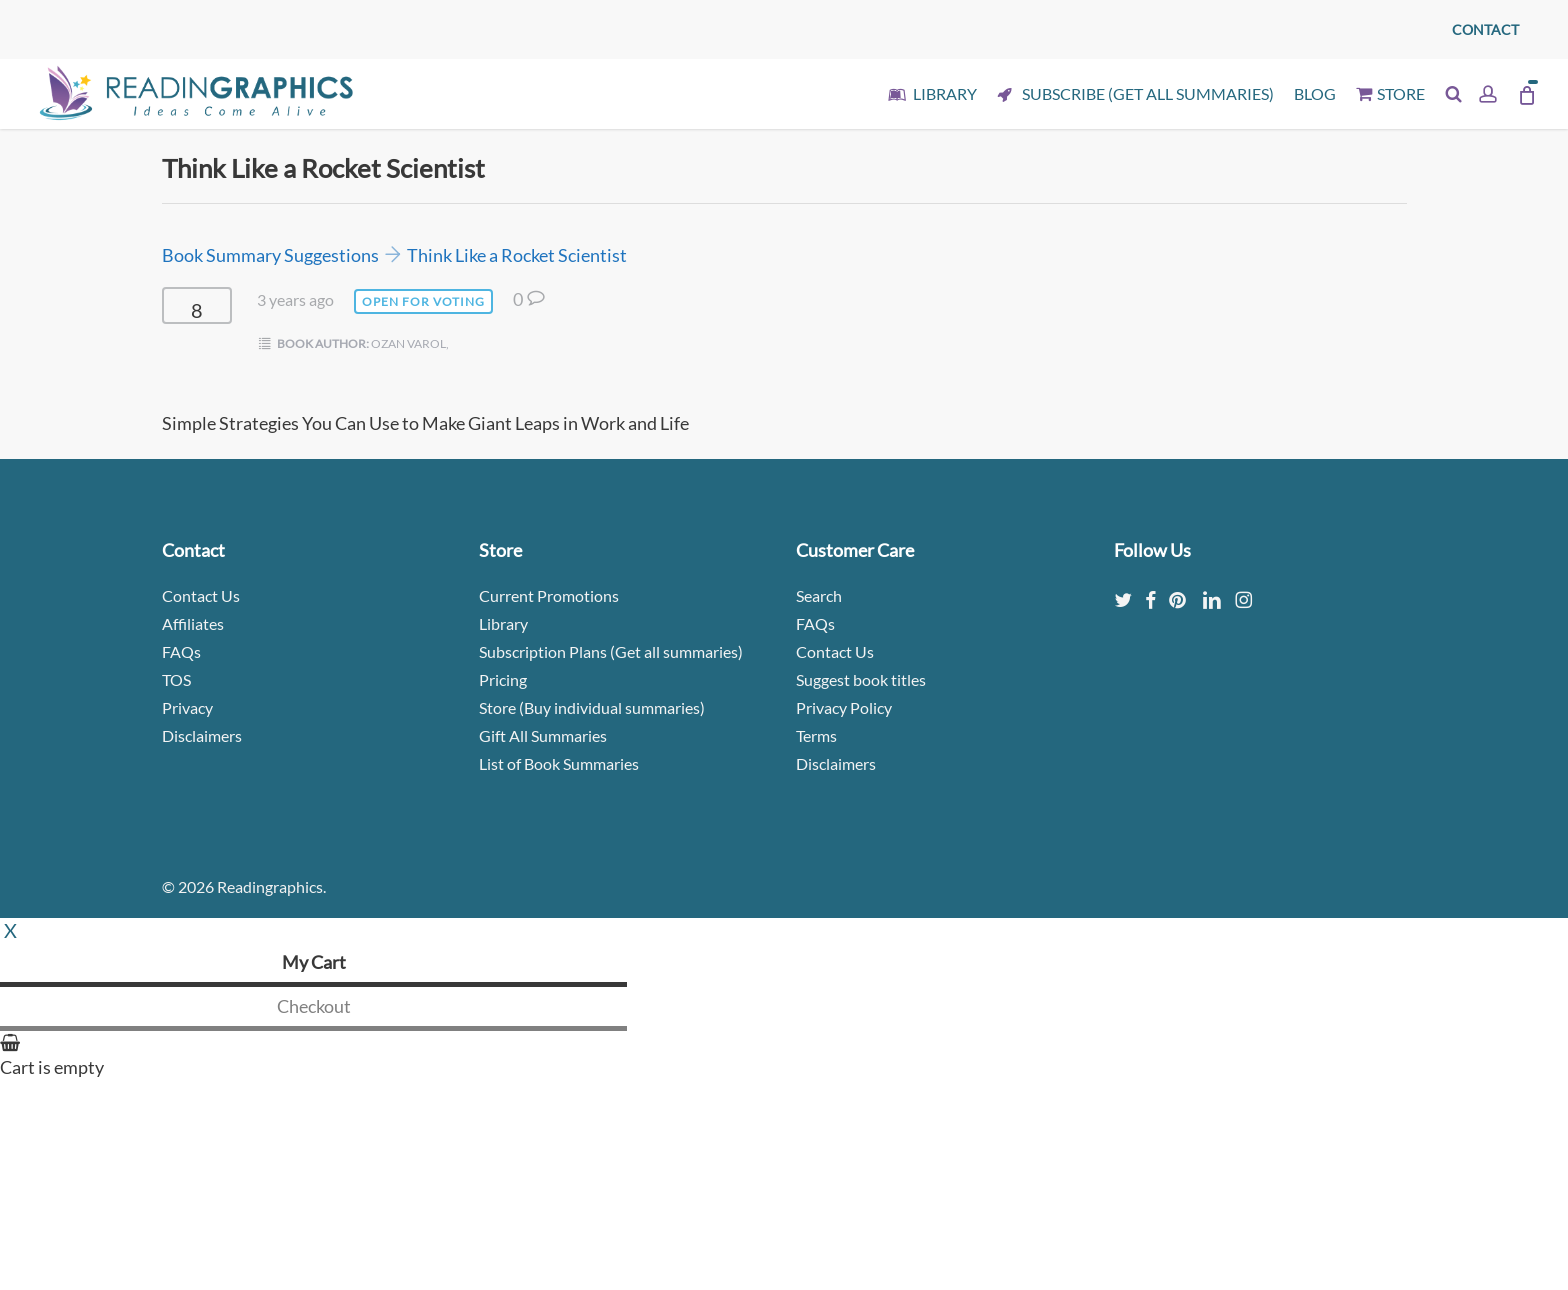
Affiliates (193, 623)
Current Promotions (549, 595)
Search (819, 595)
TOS (176, 679)
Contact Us (201, 595)
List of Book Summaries (559, 763)
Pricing (503, 679)
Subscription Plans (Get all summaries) (611, 651)
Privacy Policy (844, 707)
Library (503, 623)
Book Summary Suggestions (270, 255)
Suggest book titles (861, 679)
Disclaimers (202, 735)
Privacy (187, 707)
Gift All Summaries (543, 735)
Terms (816, 735)
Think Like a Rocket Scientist (517, 255)
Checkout (314, 1006)
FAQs (181, 651)
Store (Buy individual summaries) (592, 707)
